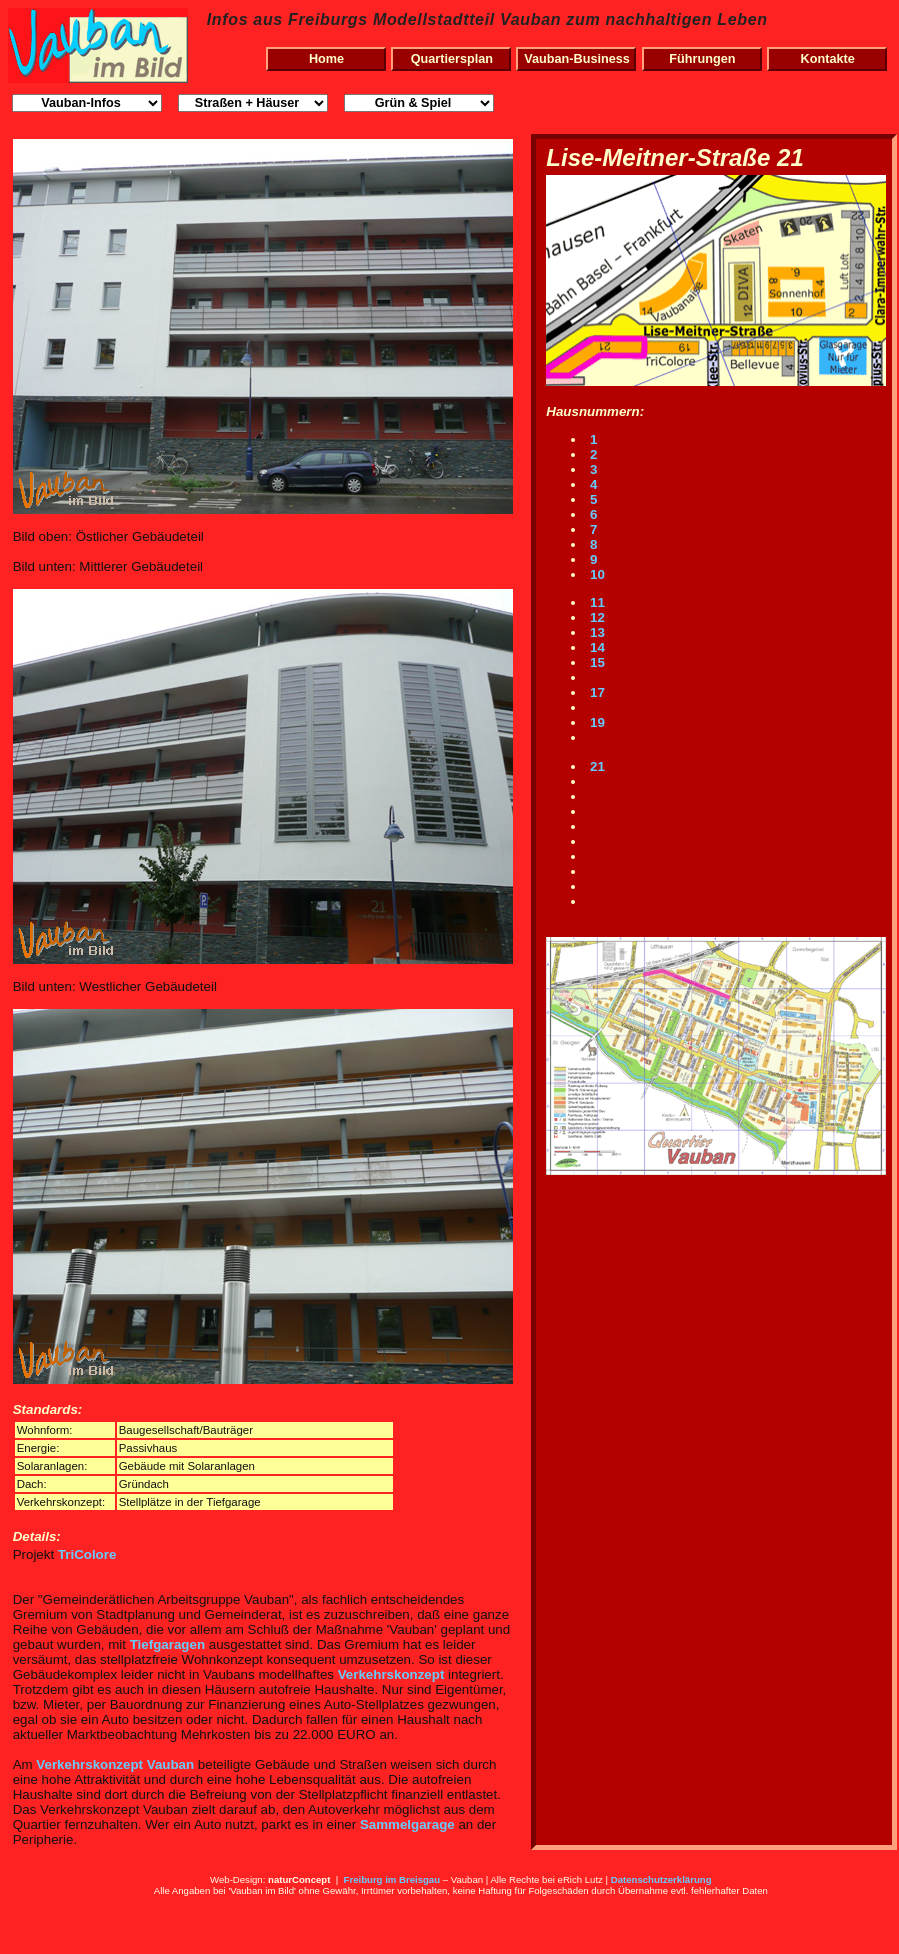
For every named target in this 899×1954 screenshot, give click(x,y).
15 (595, 662)
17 (595, 692)
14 (595, 647)
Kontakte (828, 59)
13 (595, 632)
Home (326, 59)
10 (595, 574)
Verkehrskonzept (391, 1674)
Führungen (702, 59)
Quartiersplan (452, 59)
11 (595, 602)
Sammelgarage (407, 1824)
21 (595, 766)
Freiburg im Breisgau (392, 1879)
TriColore (87, 1554)
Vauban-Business (577, 59)
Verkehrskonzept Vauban (115, 1764)
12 (595, 617)
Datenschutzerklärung (661, 1879)
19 (595, 722)
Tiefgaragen (167, 1644)
